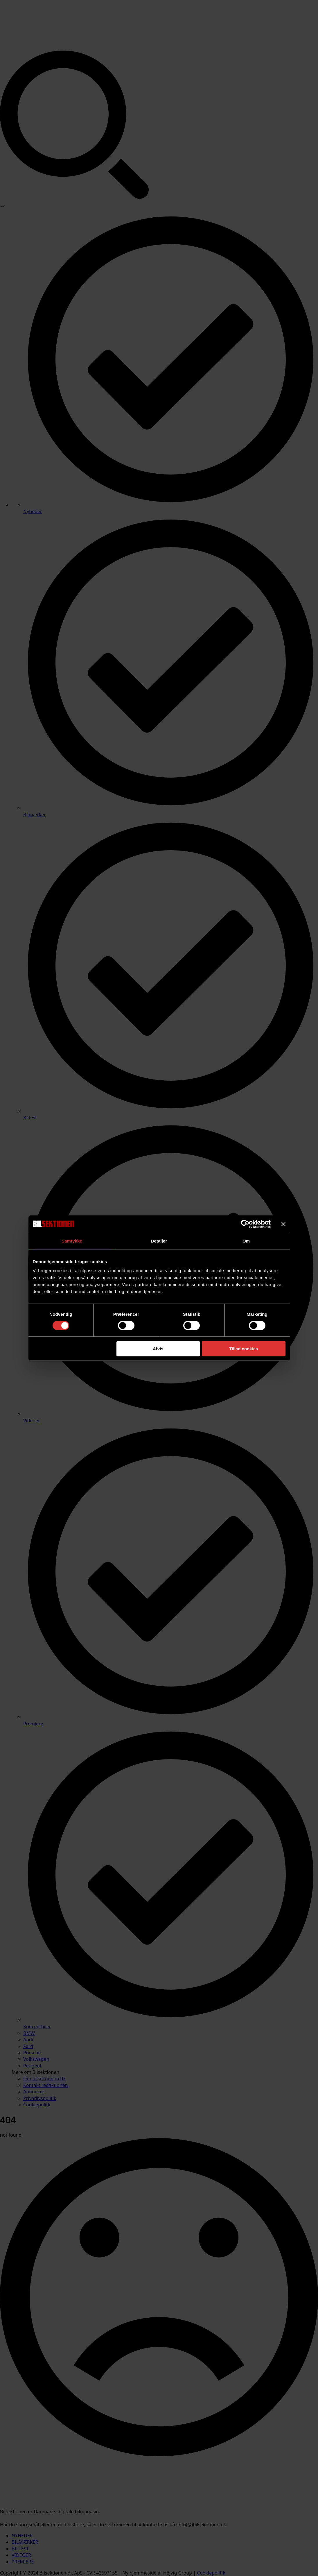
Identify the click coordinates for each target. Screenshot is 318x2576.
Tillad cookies (243, 1348)
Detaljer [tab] (159, 1240)
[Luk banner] (283, 1224)
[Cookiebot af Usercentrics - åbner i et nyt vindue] (245, 1224)
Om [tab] (246, 1240)
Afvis (158, 1348)
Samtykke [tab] (72, 1240)
